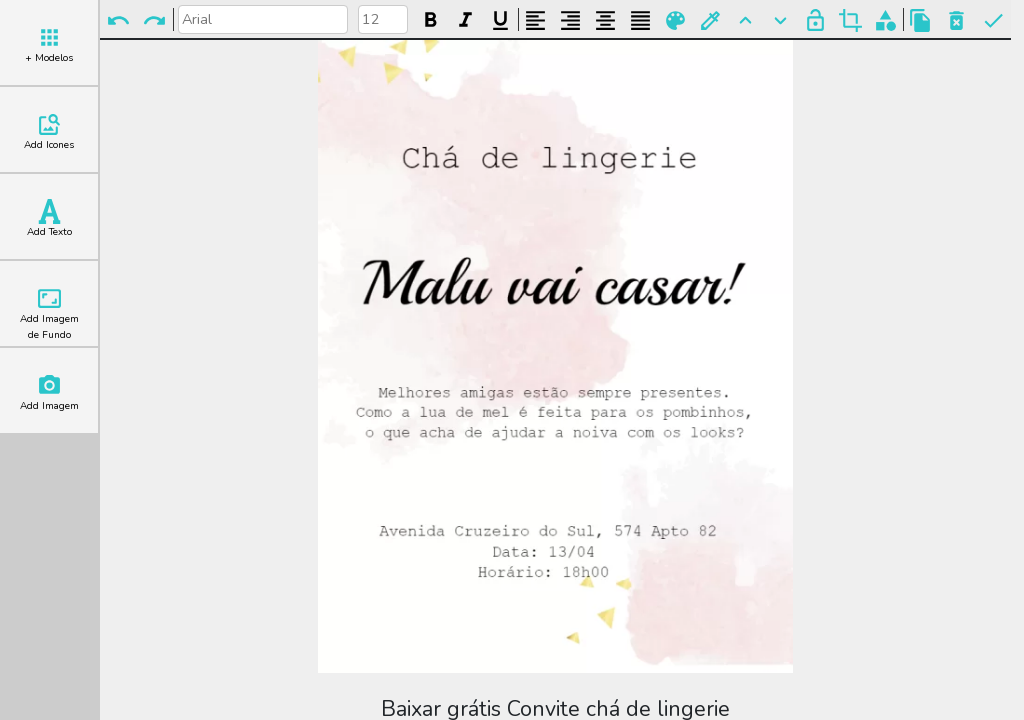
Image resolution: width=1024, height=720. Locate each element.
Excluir (956, 20)
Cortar (850, 20)
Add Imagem (49, 393)
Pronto (993, 20)
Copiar (920, 20)
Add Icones (49, 132)
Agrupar (885, 20)
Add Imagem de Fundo (49, 314)
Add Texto (49, 219)
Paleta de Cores (675, 20)
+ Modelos (49, 45)
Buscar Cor (710, 20)
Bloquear (815, 20)
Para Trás (780, 20)
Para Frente (745, 20)
